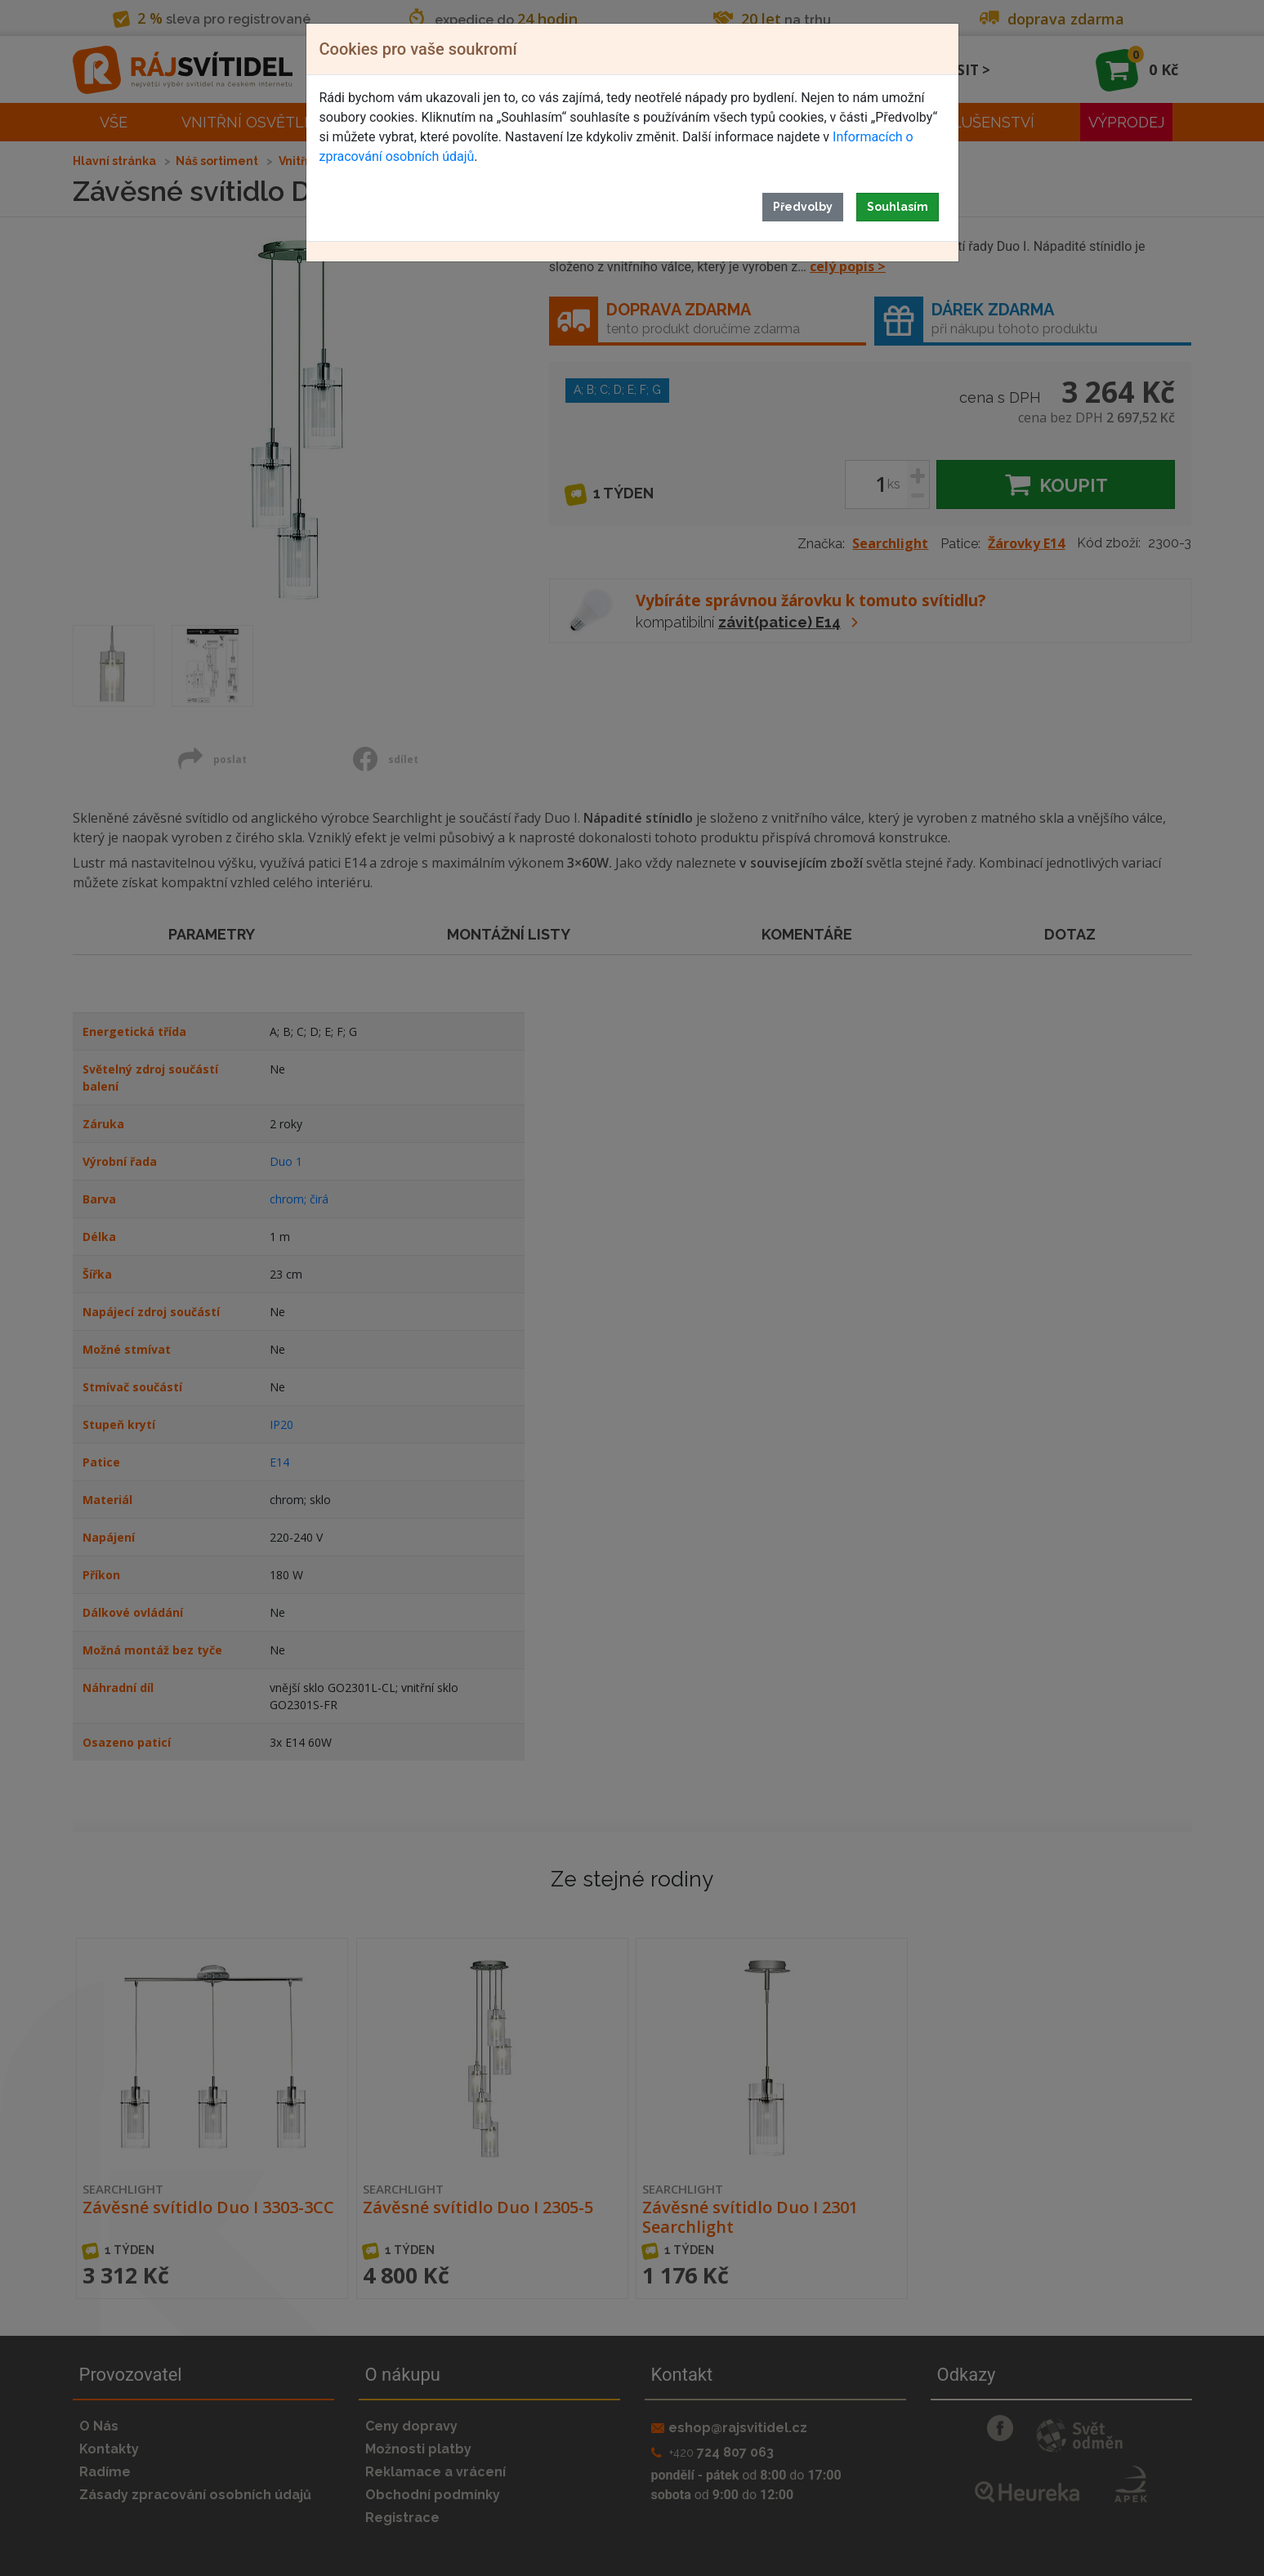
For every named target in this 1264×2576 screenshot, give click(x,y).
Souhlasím (897, 206)
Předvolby (803, 206)
